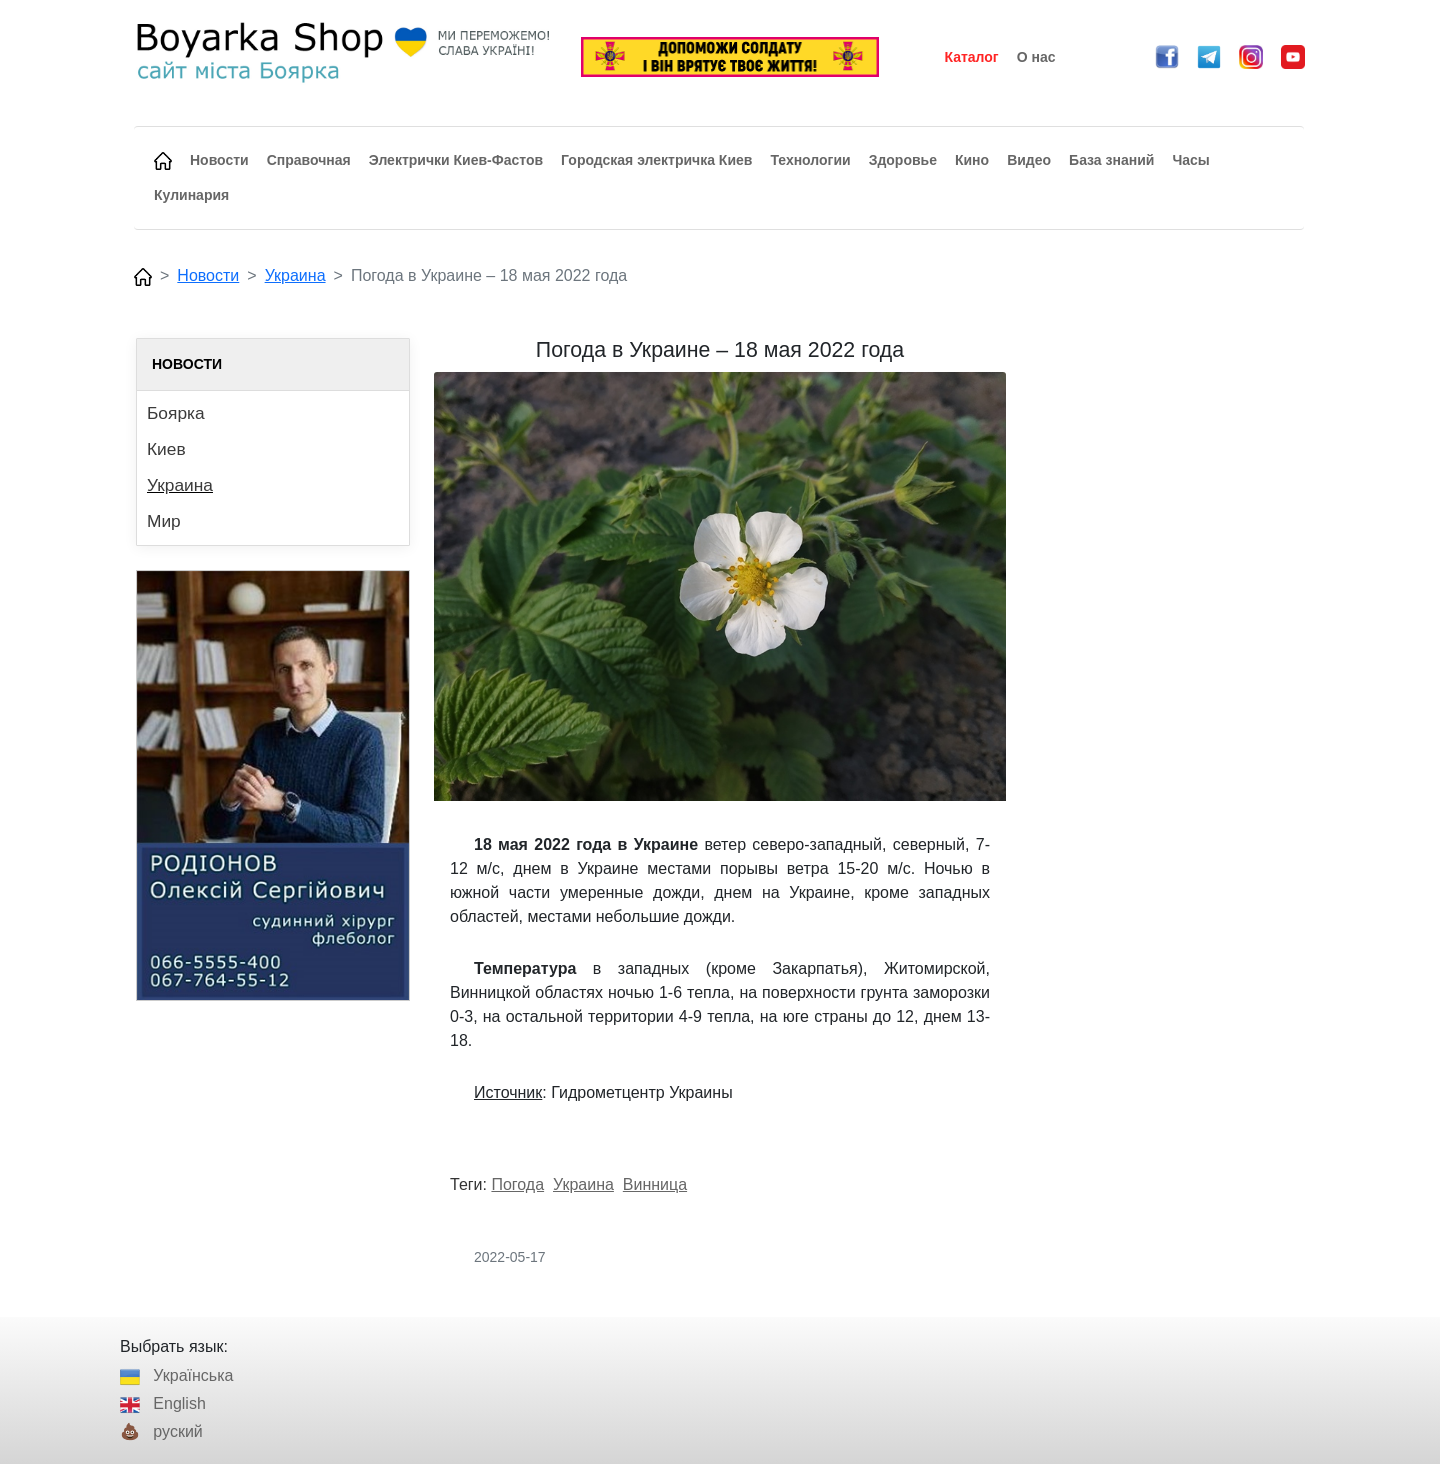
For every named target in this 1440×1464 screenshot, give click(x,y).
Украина (295, 275)
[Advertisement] (1167, 638)
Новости (208, 275)
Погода (517, 1184)
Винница (655, 1184)
